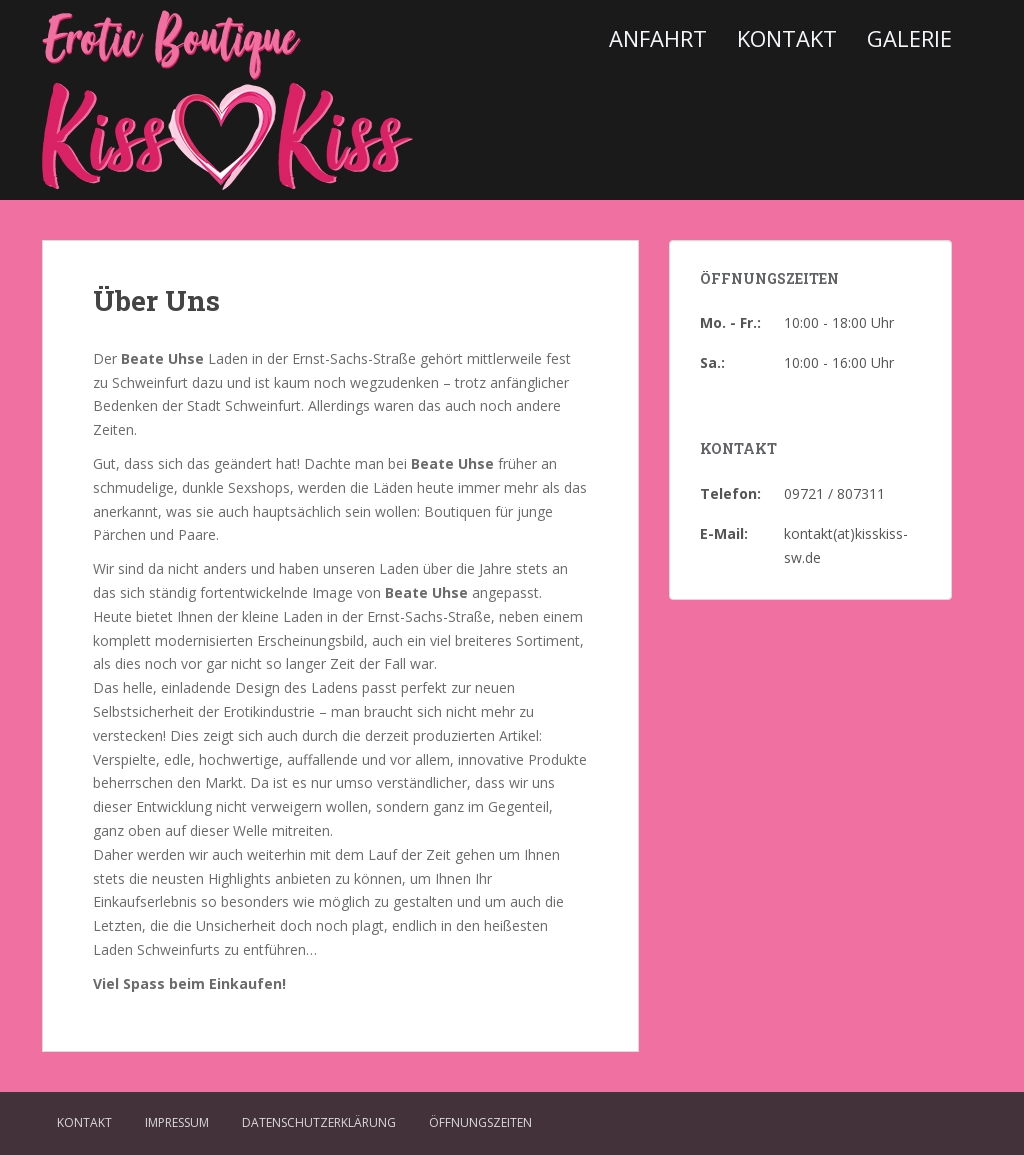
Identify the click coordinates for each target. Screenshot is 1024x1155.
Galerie (909, 38)
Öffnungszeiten (480, 1122)
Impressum (177, 1122)
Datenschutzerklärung (319, 1122)
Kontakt (787, 38)
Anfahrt (658, 38)
